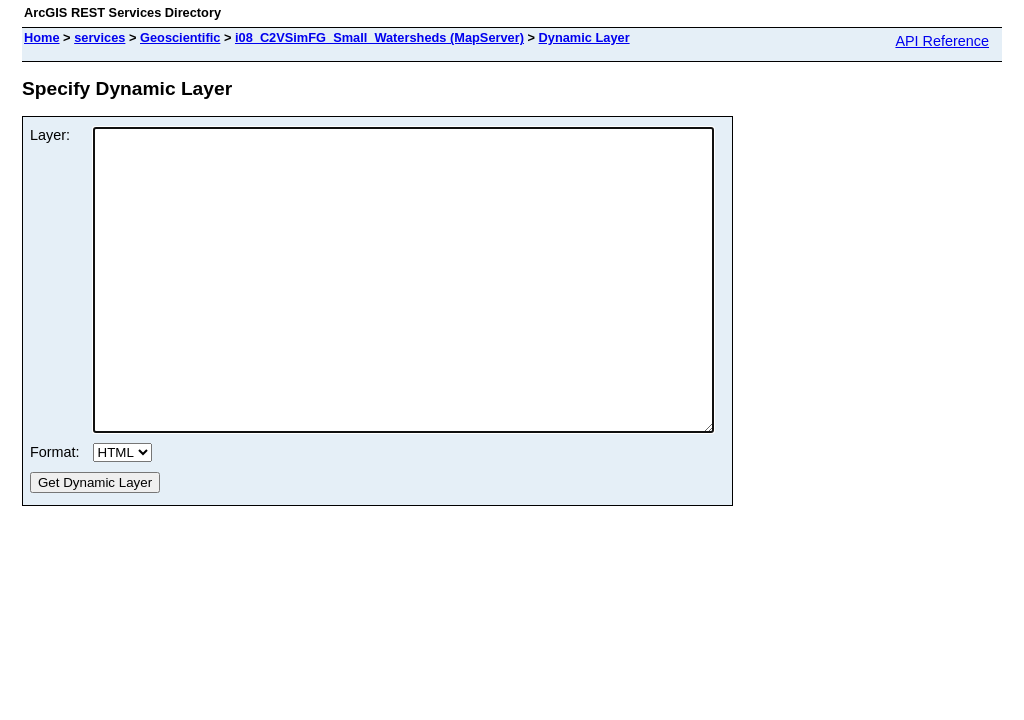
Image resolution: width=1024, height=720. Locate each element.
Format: (55, 512)
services (99, 37)
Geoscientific (180, 37)
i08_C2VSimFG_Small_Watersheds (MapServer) (379, 37)
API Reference (942, 41)
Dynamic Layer (584, 37)
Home (42, 37)
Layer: (50, 135)
